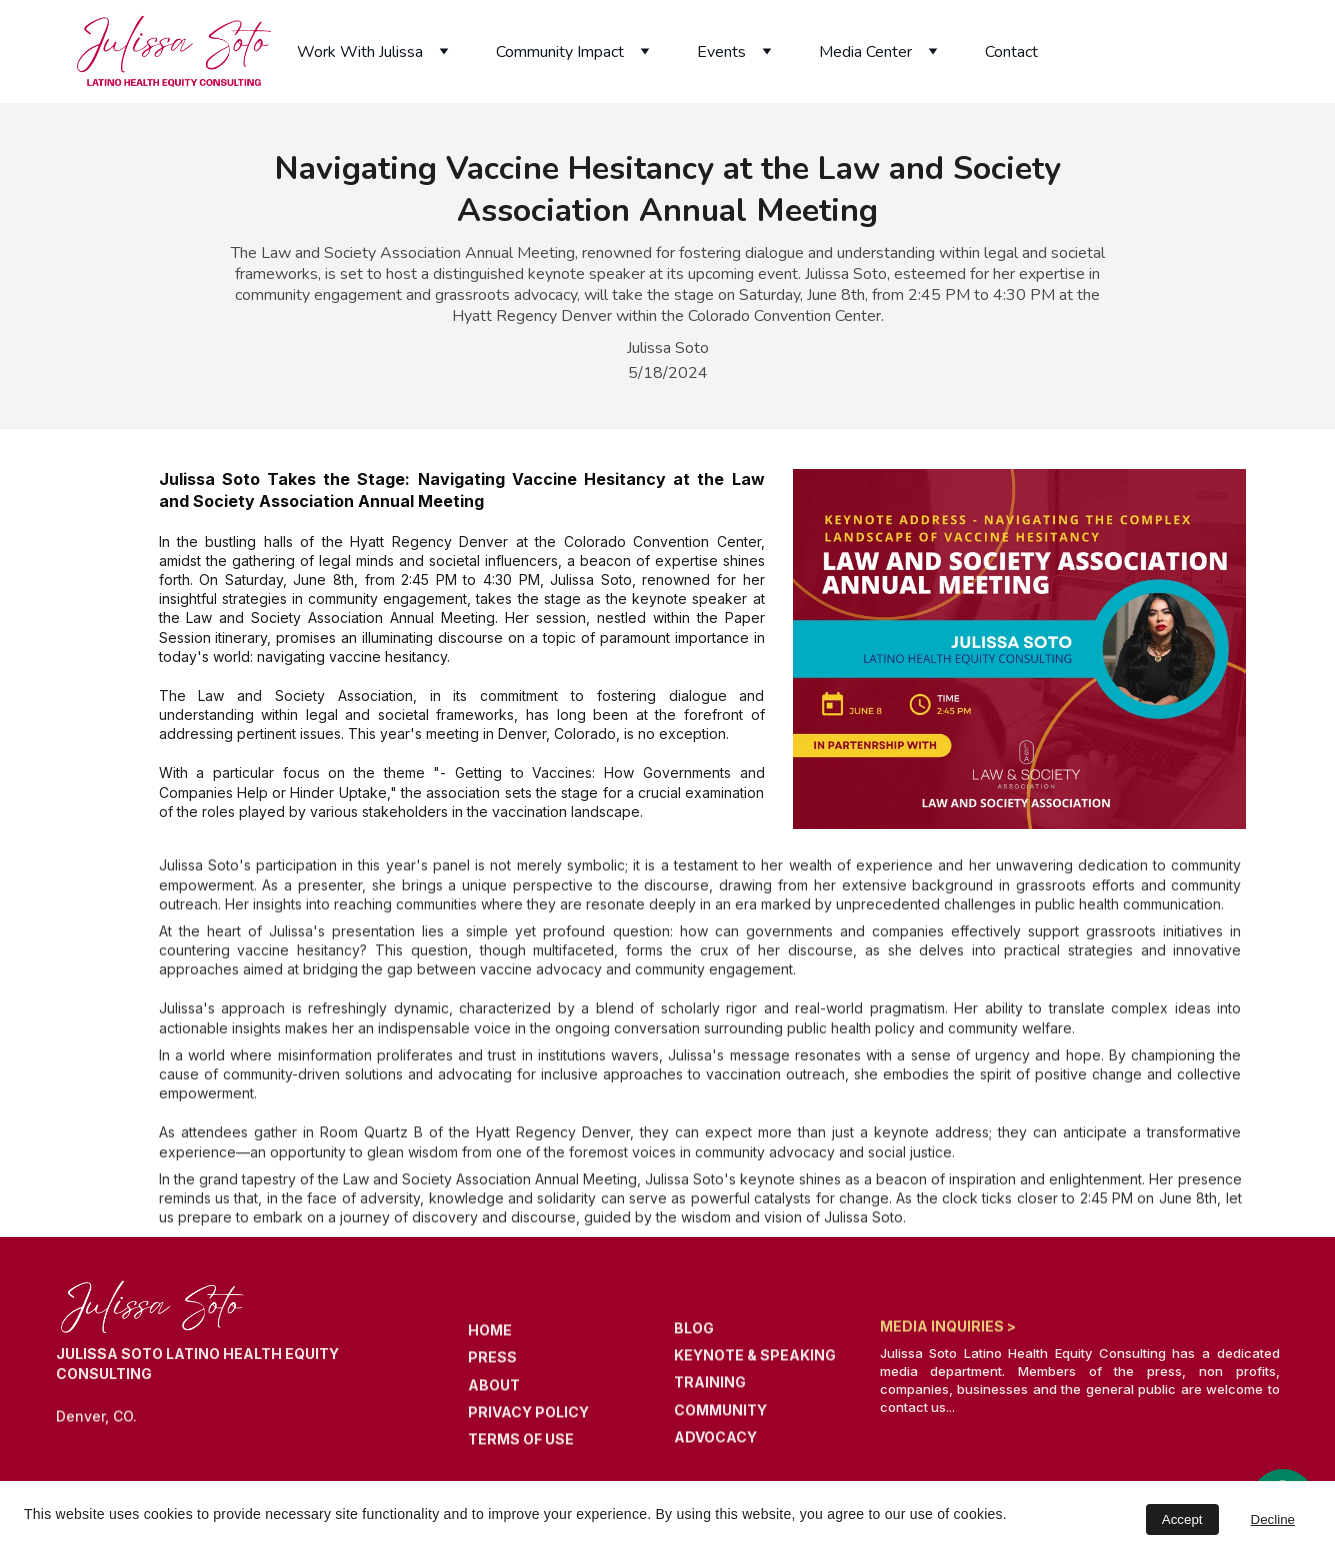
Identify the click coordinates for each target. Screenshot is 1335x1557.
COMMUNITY (720, 1419)
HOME (490, 1340)
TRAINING (710, 1392)
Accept (1182, 1519)
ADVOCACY (715, 1446)
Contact (1011, 52)
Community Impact (560, 52)
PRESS (492, 1367)
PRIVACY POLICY (528, 1421)
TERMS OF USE (521, 1448)
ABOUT (494, 1394)
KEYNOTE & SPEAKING (755, 1365)
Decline (1273, 1519)
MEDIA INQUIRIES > (948, 1327)
